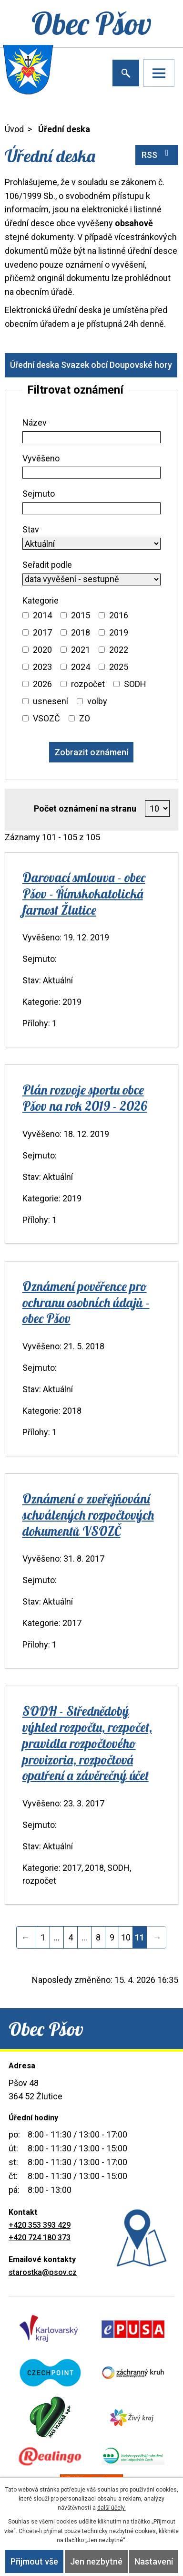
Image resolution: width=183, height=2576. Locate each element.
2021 (80, 650)
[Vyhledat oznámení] (91, 752)
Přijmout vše (34, 2561)
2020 (42, 650)
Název (34, 422)
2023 (42, 667)
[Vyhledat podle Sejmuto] (91, 508)
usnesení (50, 701)
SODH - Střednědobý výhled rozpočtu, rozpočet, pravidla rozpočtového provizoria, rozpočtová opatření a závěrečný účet (87, 1743)
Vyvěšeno (41, 458)
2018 (80, 632)
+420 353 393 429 (40, 2225)
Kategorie (40, 600)
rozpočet (88, 684)
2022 (118, 650)
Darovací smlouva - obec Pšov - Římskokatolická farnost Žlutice (83, 893)
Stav (30, 529)
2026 (42, 684)
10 (126, 1937)
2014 (42, 615)
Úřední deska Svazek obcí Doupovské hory (91, 365)
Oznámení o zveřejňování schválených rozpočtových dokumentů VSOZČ (88, 1515)
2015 (80, 615)
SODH (135, 684)
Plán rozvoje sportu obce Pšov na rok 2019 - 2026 (84, 1098)
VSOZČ (46, 718)
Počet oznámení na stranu (85, 808)
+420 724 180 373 (40, 2237)
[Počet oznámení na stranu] (157, 808)
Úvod (14, 129)
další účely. (111, 2507)
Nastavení (153, 2561)
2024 (80, 667)
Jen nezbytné (96, 2561)
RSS (157, 154)
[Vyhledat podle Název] (91, 437)
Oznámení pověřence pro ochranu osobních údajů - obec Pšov (86, 1302)
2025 (118, 667)
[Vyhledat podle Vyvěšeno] (91, 473)
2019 (118, 632)
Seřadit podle (47, 565)
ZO (84, 718)
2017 (42, 632)
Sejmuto (38, 494)
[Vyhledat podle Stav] (91, 544)
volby (97, 701)
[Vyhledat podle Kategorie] (25, 615)
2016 (118, 615)
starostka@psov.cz (43, 2272)
